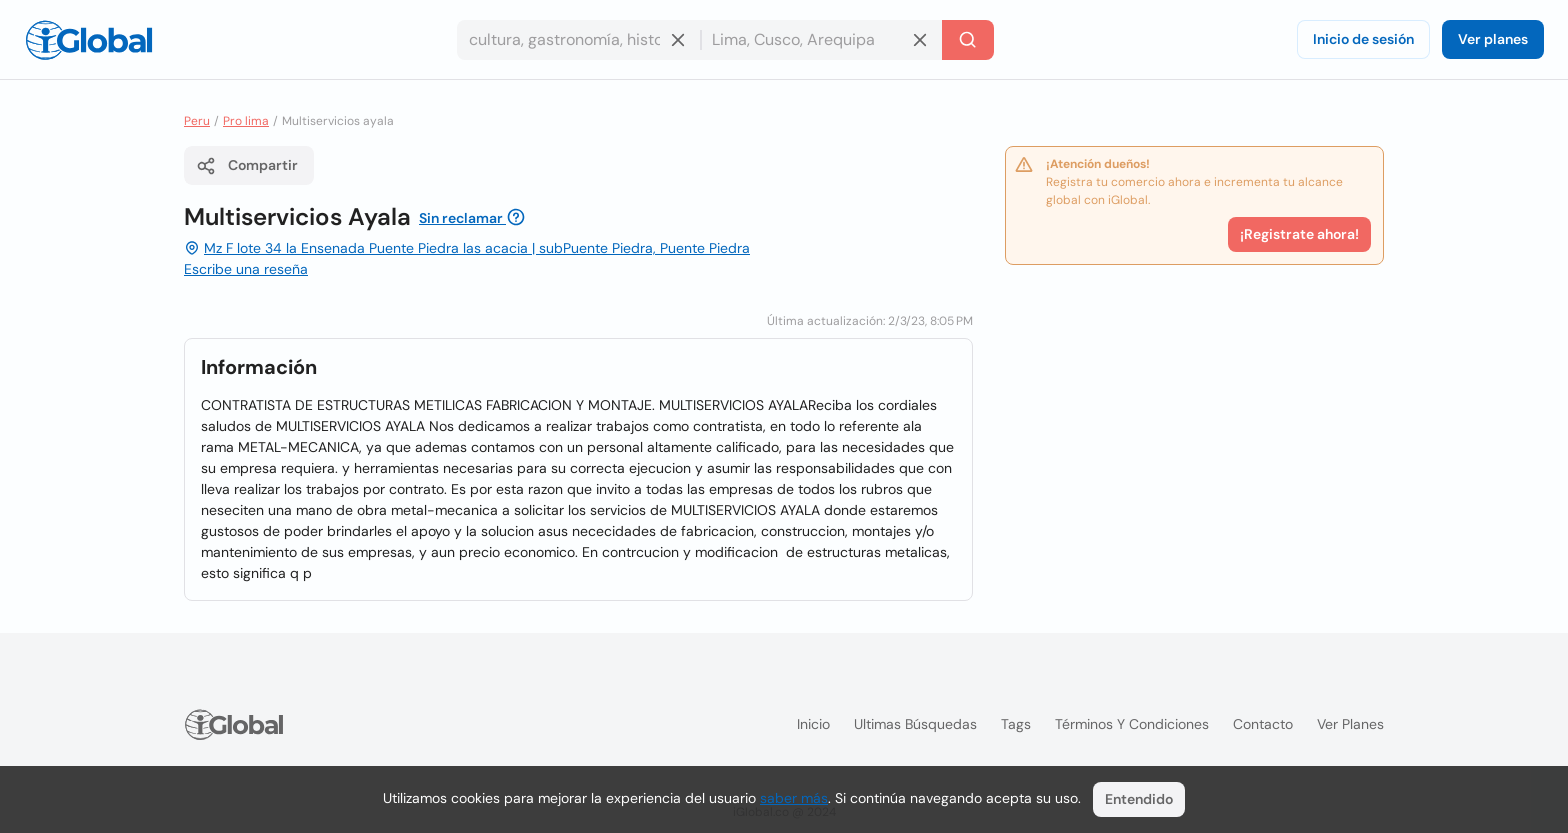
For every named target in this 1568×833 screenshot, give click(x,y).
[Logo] (89, 40)
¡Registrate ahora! (1299, 234)
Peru (197, 121)
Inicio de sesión (1363, 39)
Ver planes (1493, 39)
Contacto (1263, 724)
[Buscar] (968, 40)
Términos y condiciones (1132, 724)
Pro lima (246, 121)
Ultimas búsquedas (915, 724)
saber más (794, 798)
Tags (1016, 724)
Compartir (247, 166)
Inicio (813, 724)
